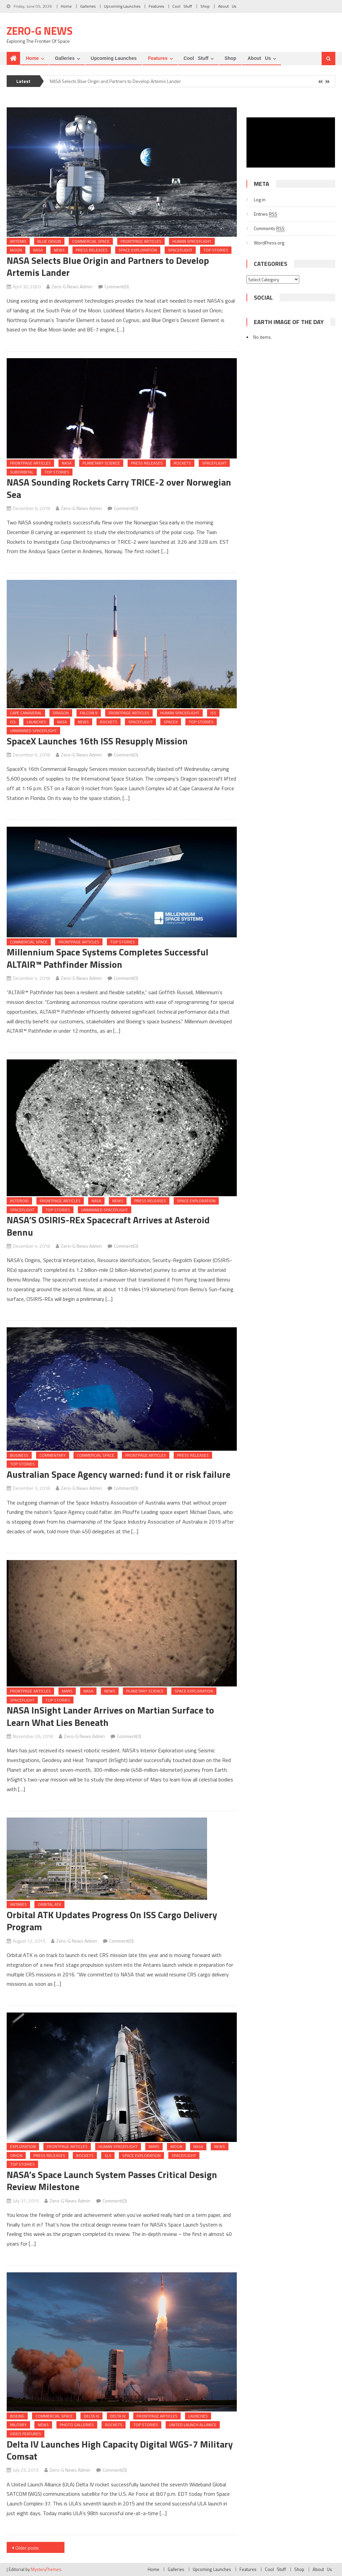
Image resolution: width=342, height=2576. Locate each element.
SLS (108, 2155)
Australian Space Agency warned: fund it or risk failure (118, 1474)
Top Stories (215, 250)
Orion (16, 2155)
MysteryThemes (46, 2569)
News (59, 250)
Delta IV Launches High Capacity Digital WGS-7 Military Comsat (120, 2450)
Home (66, 6)
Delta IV (91, 2416)
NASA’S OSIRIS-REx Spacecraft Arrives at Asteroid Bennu (108, 1226)
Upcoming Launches (122, 6)
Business (19, 1455)
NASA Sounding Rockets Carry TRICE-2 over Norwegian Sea (119, 488)
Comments (269, 228)
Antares (18, 1904)
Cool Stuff (182, 6)
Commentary (52, 1455)
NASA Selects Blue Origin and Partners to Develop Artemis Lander (115, 81)
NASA (38, 250)
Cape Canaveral (26, 713)
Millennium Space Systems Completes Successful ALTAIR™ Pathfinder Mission (107, 958)
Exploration (23, 2146)
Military (18, 2425)
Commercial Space (91, 241)
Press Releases (92, 250)
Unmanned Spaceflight (33, 730)
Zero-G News (39, 31)
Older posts (27, 2547)
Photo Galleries (77, 2425)
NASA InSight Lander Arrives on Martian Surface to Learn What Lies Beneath (110, 1716)
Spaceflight (180, 250)
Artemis (18, 241)
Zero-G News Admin (72, 286)
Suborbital (21, 472)
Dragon (61, 713)
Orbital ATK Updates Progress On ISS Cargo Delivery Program (112, 1921)
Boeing (17, 2416)
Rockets (182, 463)
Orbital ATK (49, 1904)
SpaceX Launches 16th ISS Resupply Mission (97, 741)
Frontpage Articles (141, 241)
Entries (265, 214)
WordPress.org (269, 242)
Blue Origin (49, 241)
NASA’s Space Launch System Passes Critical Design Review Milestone (112, 2180)
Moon (16, 250)
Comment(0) (117, 286)
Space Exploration (138, 250)
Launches (36, 722)
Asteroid (19, 1201)
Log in (260, 199)
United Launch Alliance (192, 2425)
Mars (67, 1691)
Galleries (88, 6)
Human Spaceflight (191, 241)
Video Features (25, 2434)
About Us (227, 6)
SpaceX (171, 722)
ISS (213, 713)
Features (156, 6)
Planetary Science (101, 463)
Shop (205, 6)
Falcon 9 (89, 713)
